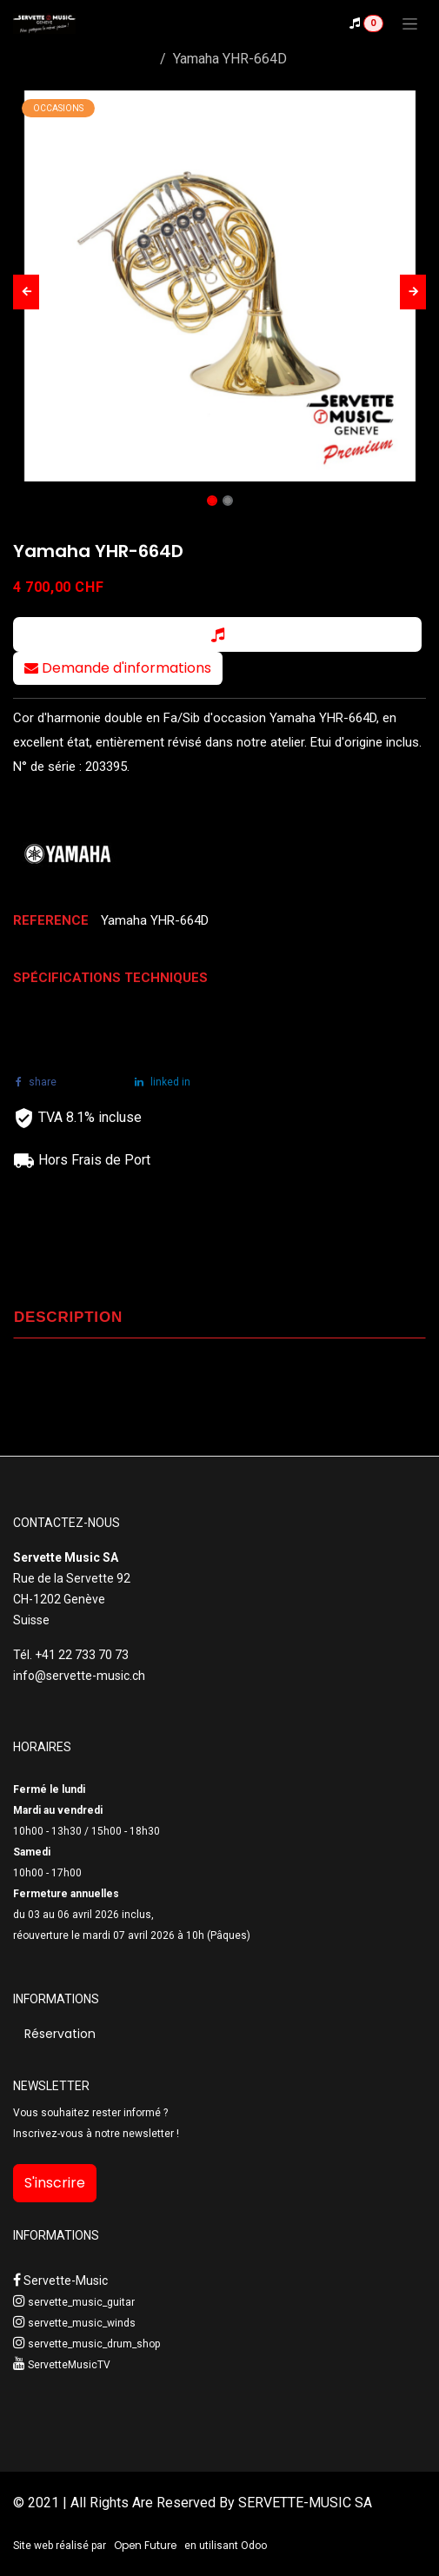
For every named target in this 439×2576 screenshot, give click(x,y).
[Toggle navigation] (410, 23)
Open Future (145, 2545)
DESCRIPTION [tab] (68, 1317)
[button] (26, 292)
